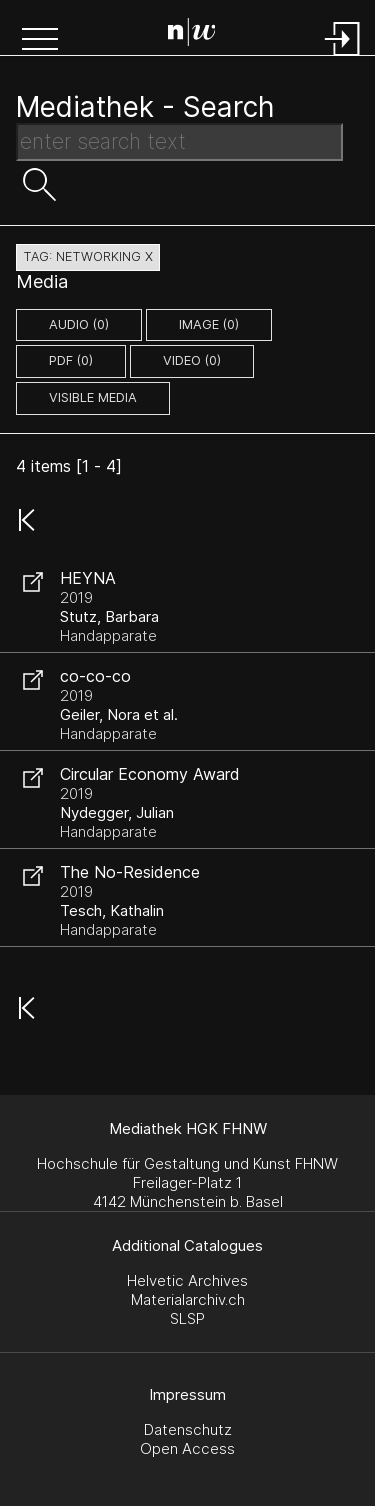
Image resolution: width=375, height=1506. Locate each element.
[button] (40, 41)
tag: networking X (88, 256)
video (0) (192, 360)
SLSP (187, 1318)
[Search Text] (179, 142)
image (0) (209, 324)
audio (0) (79, 324)
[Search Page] (192, 35)
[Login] (343, 57)
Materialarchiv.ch (188, 1299)
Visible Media (93, 397)
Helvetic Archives (187, 1280)
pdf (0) (71, 360)
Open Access (187, 1448)
